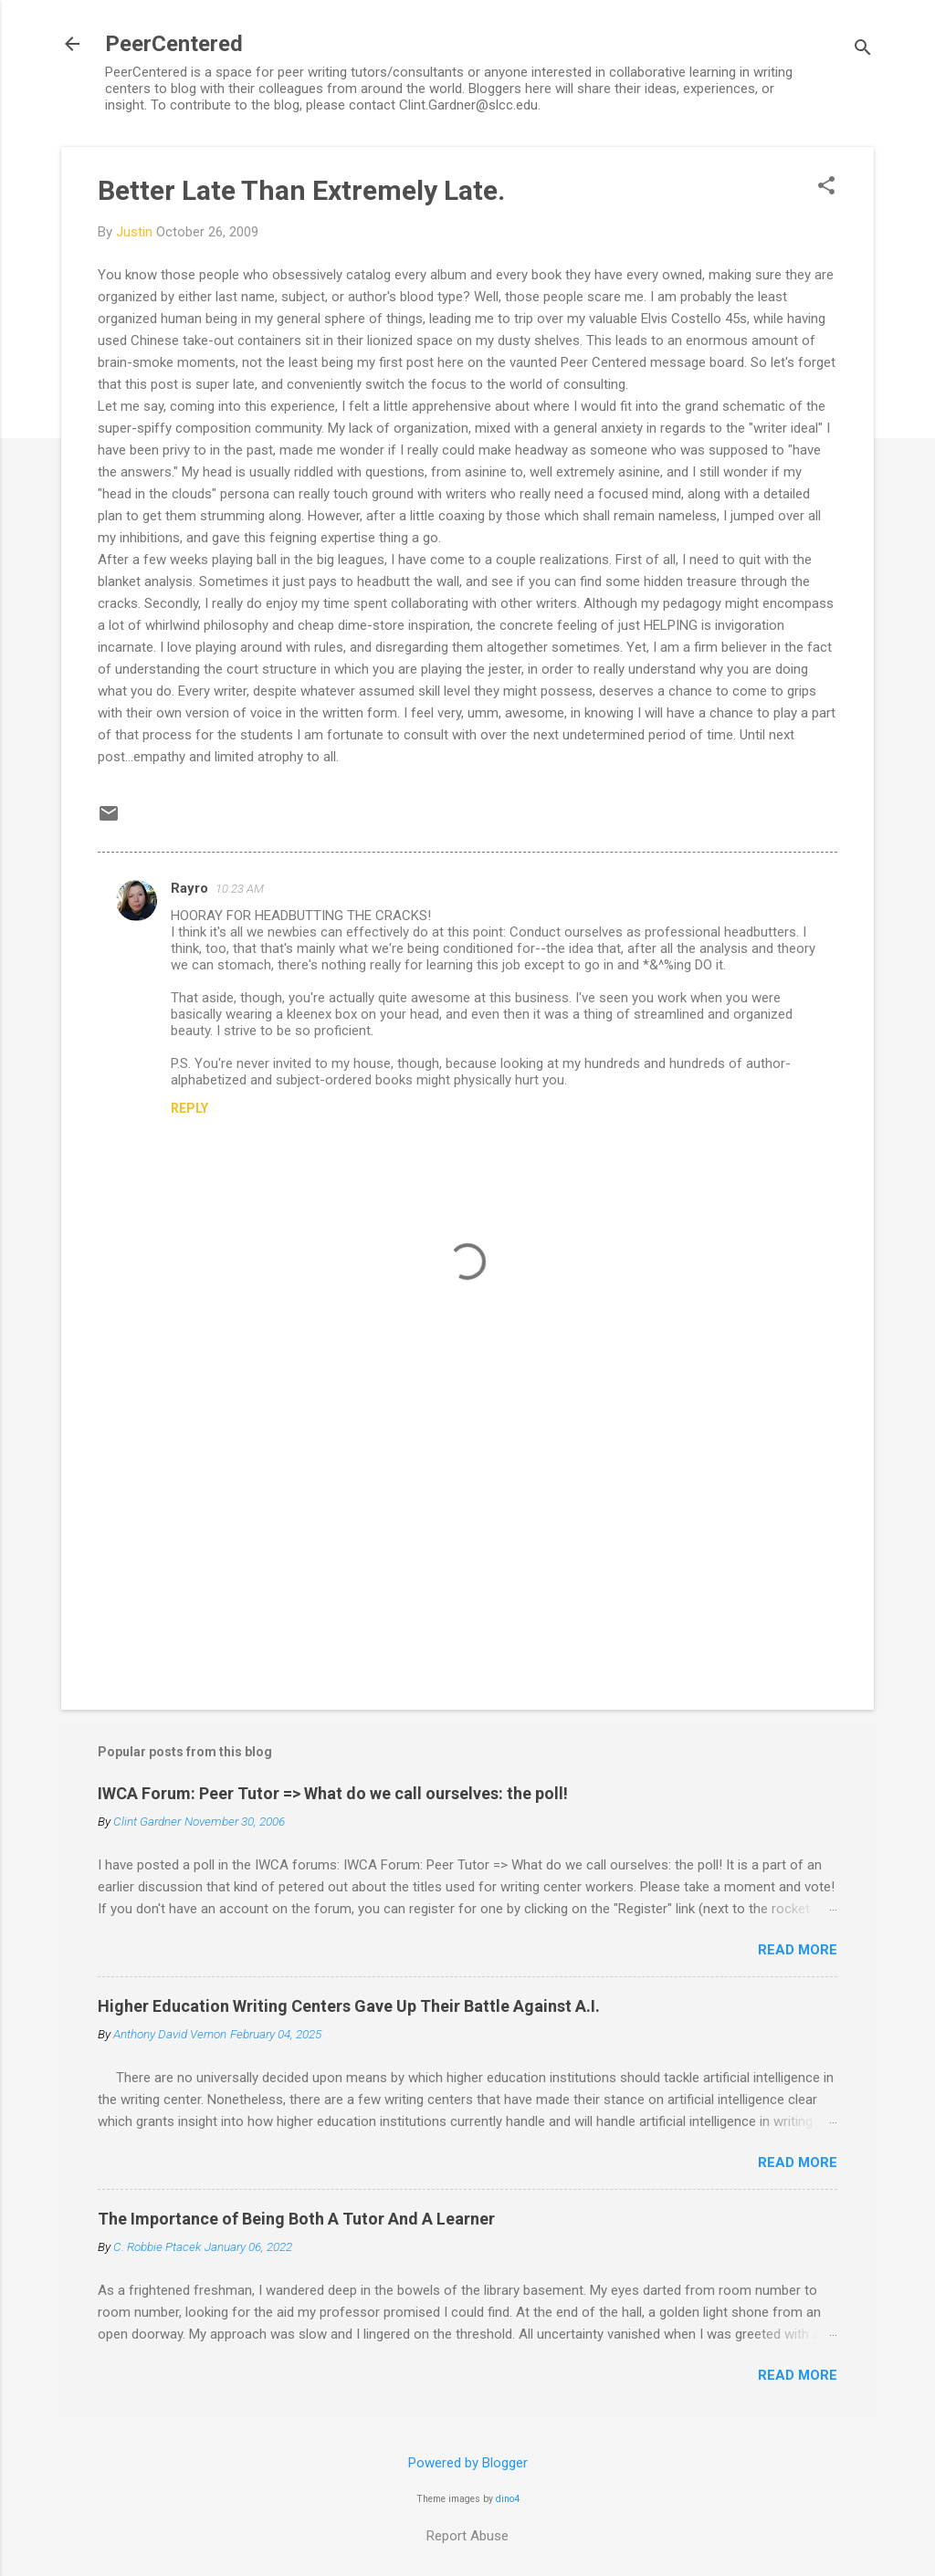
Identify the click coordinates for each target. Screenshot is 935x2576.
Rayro (189, 888)
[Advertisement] (467, 1540)
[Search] (863, 50)
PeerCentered (174, 44)
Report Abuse (467, 2536)
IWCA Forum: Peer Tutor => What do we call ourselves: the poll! (333, 1793)
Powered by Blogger (468, 2463)
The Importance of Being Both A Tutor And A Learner (296, 2218)
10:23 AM (239, 888)
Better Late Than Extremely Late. (301, 190)
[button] (826, 187)
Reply (189, 1108)
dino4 (508, 2499)
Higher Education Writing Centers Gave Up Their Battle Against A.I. (349, 2006)
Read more (797, 1950)
